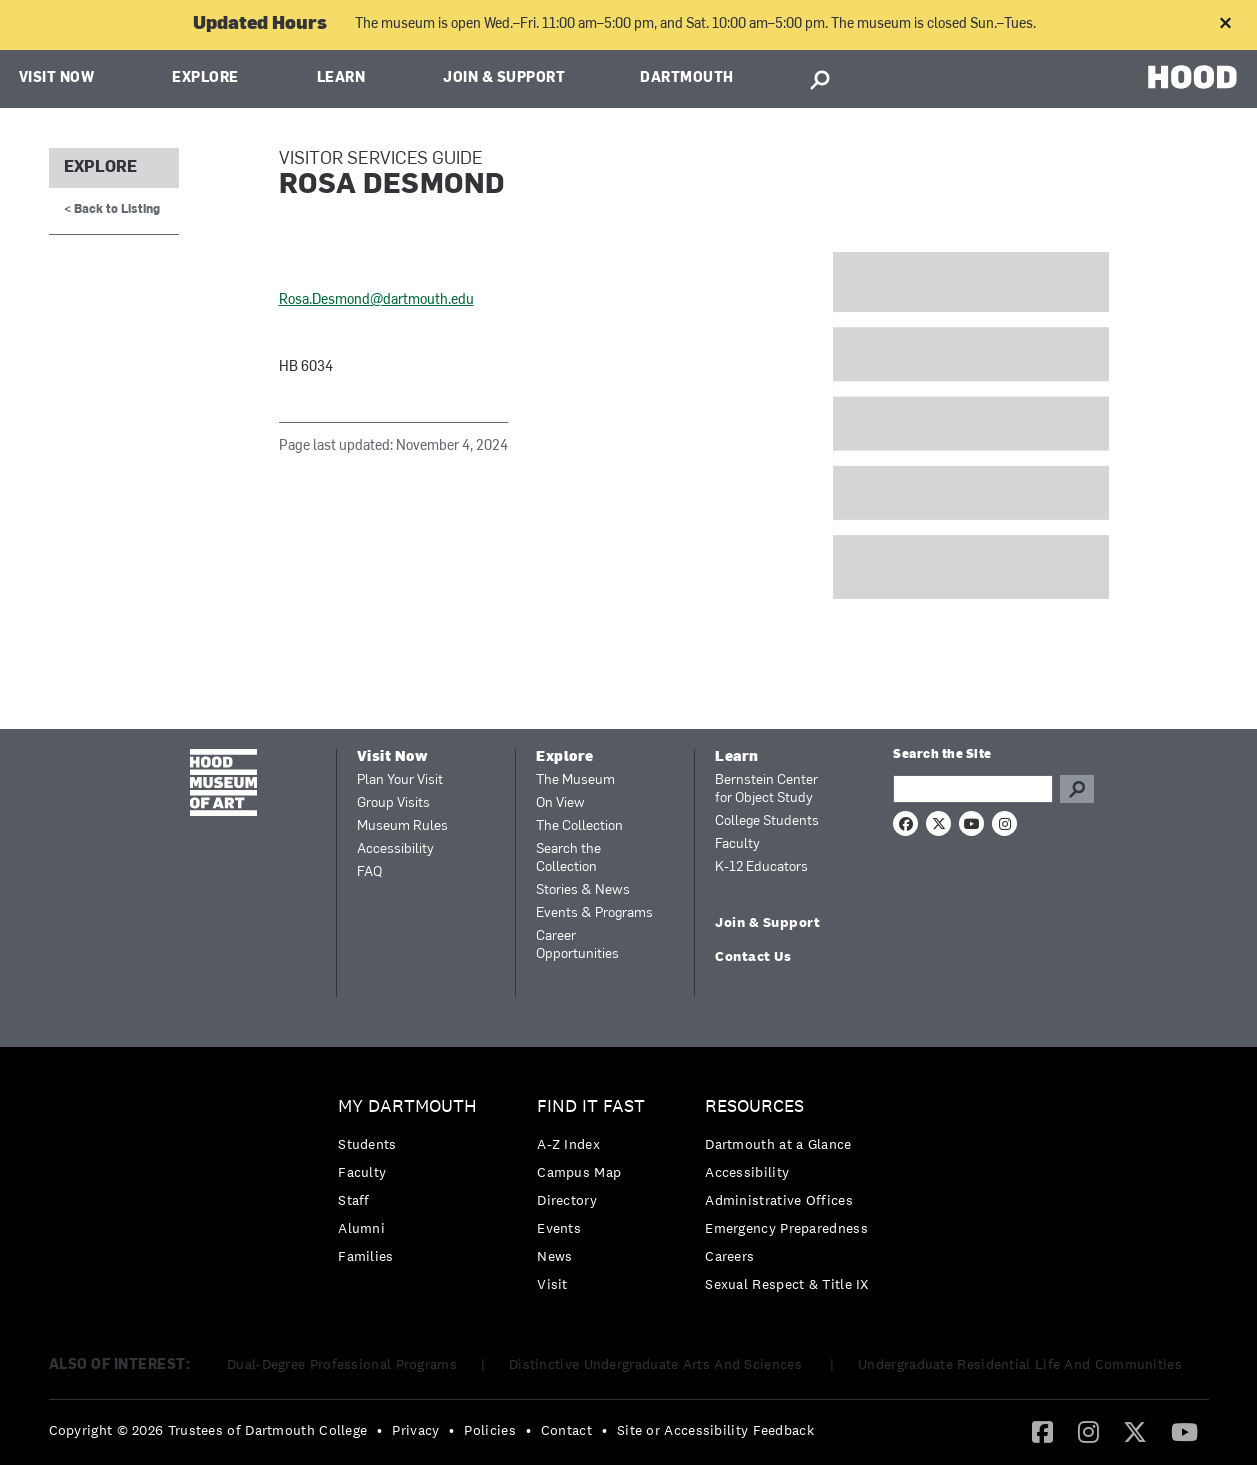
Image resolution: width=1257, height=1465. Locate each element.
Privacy (415, 1430)
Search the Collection (568, 858)
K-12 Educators (761, 867)
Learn (341, 78)
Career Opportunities (577, 945)
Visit (552, 1284)
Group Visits (393, 803)
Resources (754, 1106)
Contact (566, 1430)
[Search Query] (973, 789)
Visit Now (57, 78)
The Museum (575, 780)
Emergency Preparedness (786, 1228)
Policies (489, 1430)
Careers (729, 1256)
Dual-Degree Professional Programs (342, 1364)
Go (1077, 789)
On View (560, 803)
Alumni (361, 1228)
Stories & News (583, 890)
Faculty (737, 844)
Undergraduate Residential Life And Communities (1020, 1364)
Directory (567, 1200)
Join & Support (504, 78)
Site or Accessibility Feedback (715, 1430)
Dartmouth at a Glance (778, 1144)
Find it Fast (591, 1106)
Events (559, 1228)
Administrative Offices (779, 1200)
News (554, 1256)
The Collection (579, 826)
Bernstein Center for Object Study (766, 789)
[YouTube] (1184, 1431)
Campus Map (579, 1172)
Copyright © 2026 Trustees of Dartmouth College (208, 1430)
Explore (205, 78)
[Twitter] (1135, 1431)
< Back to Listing (112, 210)
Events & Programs (594, 913)
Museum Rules (402, 826)
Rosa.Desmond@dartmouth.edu (376, 300)
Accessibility (395, 849)
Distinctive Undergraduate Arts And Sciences (657, 1364)
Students (367, 1144)
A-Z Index (568, 1144)
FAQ (369, 872)
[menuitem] (412, 1186)
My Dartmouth (407, 1106)
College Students (767, 821)
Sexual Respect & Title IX (787, 1284)
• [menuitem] (379, 1430)
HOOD (1192, 76)
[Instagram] (1088, 1431)
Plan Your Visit (400, 780)
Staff (354, 1200)
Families (365, 1256)
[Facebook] (1042, 1431)
